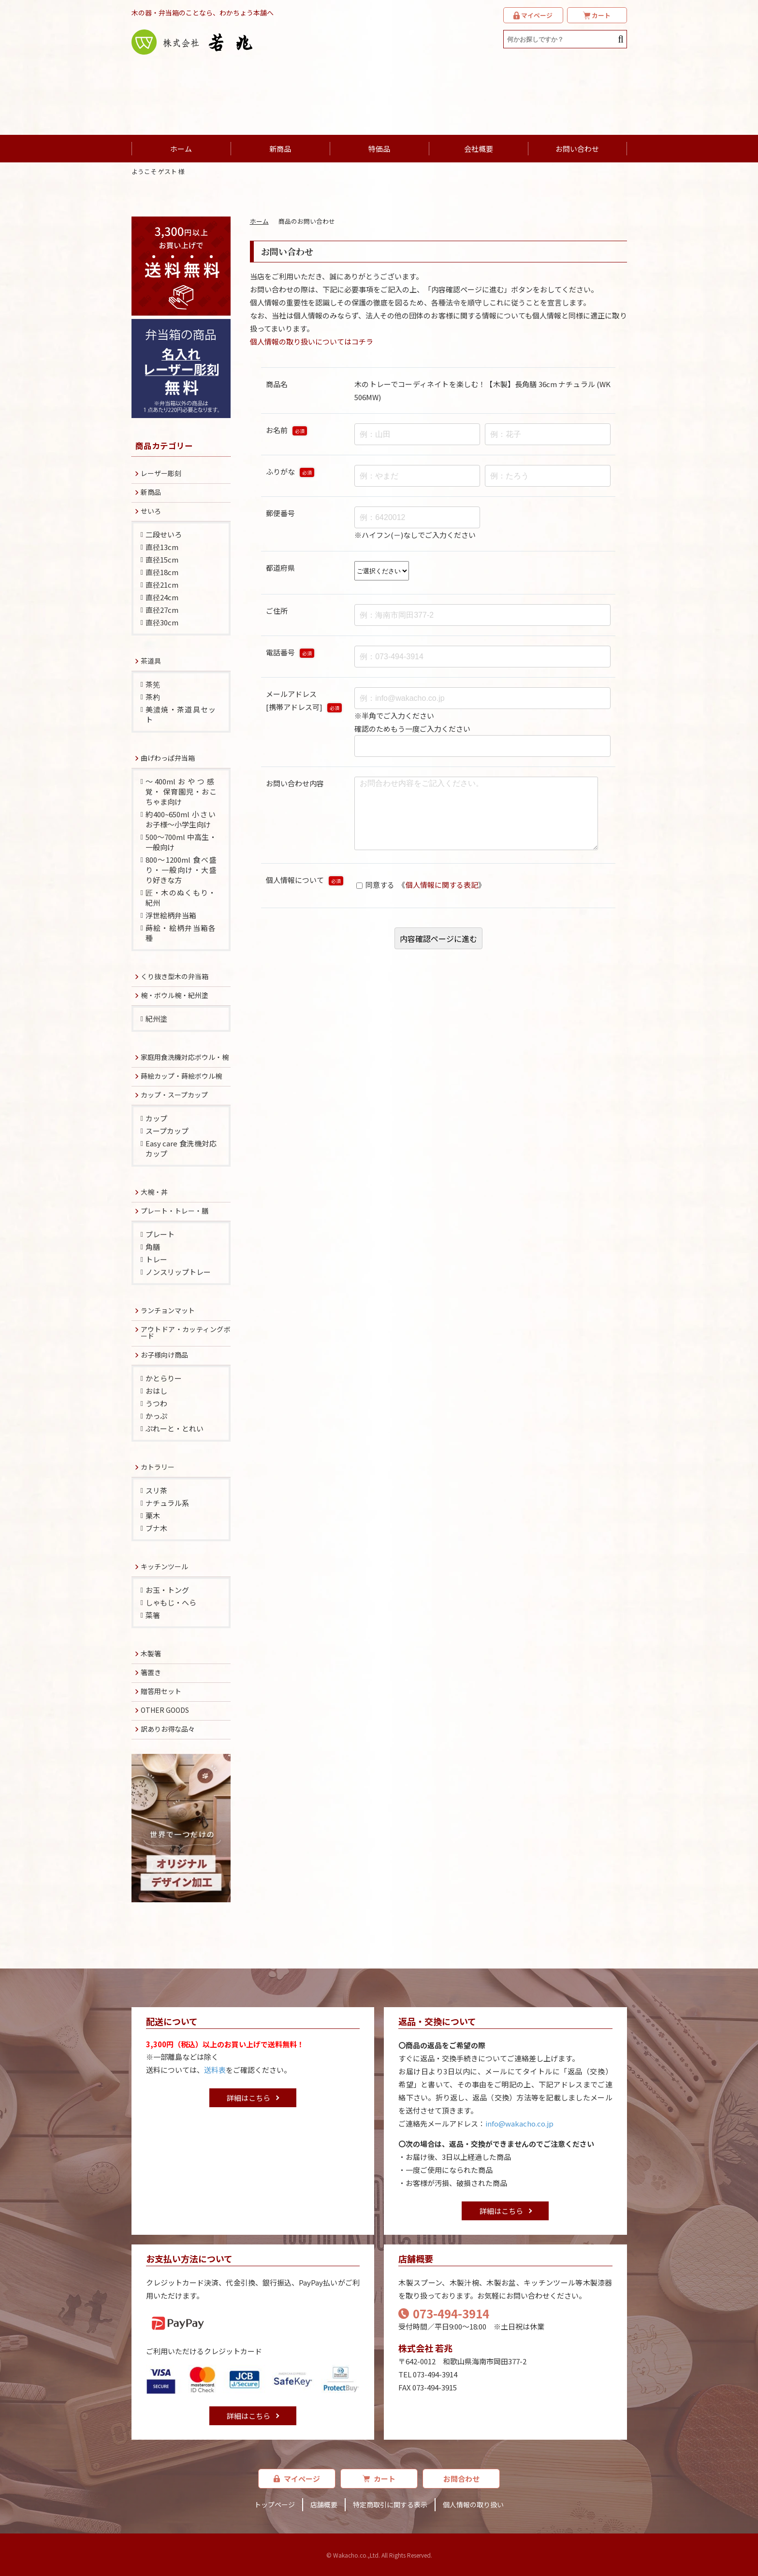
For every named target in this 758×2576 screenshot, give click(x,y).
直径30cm (162, 622)
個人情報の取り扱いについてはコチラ (311, 341)
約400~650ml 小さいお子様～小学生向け (181, 819)
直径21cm (162, 584)
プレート (160, 1234)
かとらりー (164, 1378)
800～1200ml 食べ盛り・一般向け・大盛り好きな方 (181, 869)
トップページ (274, 2504)
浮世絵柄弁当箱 (171, 915)
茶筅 (153, 684)
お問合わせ (461, 2479)
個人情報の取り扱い (473, 2504)
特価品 (379, 149)
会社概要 (478, 149)
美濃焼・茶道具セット (181, 714)
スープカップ (167, 1131)
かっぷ (156, 1416)
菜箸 (153, 1615)
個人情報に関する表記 (442, 900)
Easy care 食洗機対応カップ (181, 1148)
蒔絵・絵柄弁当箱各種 (181, 933)
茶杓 (153, 697)
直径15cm (162, 559)
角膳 (153, 1247)
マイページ (297, 2479)
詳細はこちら (248, 2098)
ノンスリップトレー (178, 1272)
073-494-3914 (443, 2313)
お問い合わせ (577, 149)
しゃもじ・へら (171, 1602)
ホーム (181, 149)
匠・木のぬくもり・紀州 (181, 897)
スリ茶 (156, 1490)
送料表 (215, 2070)
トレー (156, 1259)
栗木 (153, 1515)
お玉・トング (167, 1590)
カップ (156, 1118)
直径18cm (162, 572)
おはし (156, 1391)
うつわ (156, 1403)
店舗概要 (323, 2504)
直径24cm (162, 597)
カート (379, 2479)
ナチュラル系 (167, 1503)
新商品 (280, 149)
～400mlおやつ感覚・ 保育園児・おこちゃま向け (181, 791)
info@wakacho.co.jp (519, 2123)
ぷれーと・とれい (175, 1428)
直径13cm (162, 547)
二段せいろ (164, 534)
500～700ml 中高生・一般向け (181, 842)
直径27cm (162, 610)
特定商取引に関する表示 (390, 2504)
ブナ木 (156, 1528)
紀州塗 (156, 1018)
